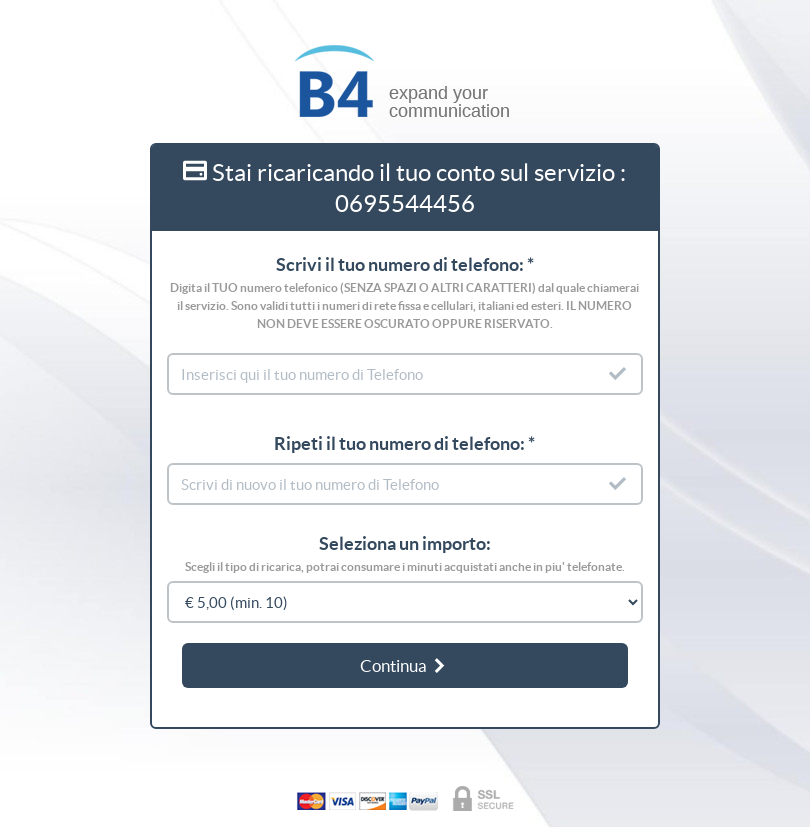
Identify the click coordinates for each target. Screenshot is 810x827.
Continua (404, 665)
